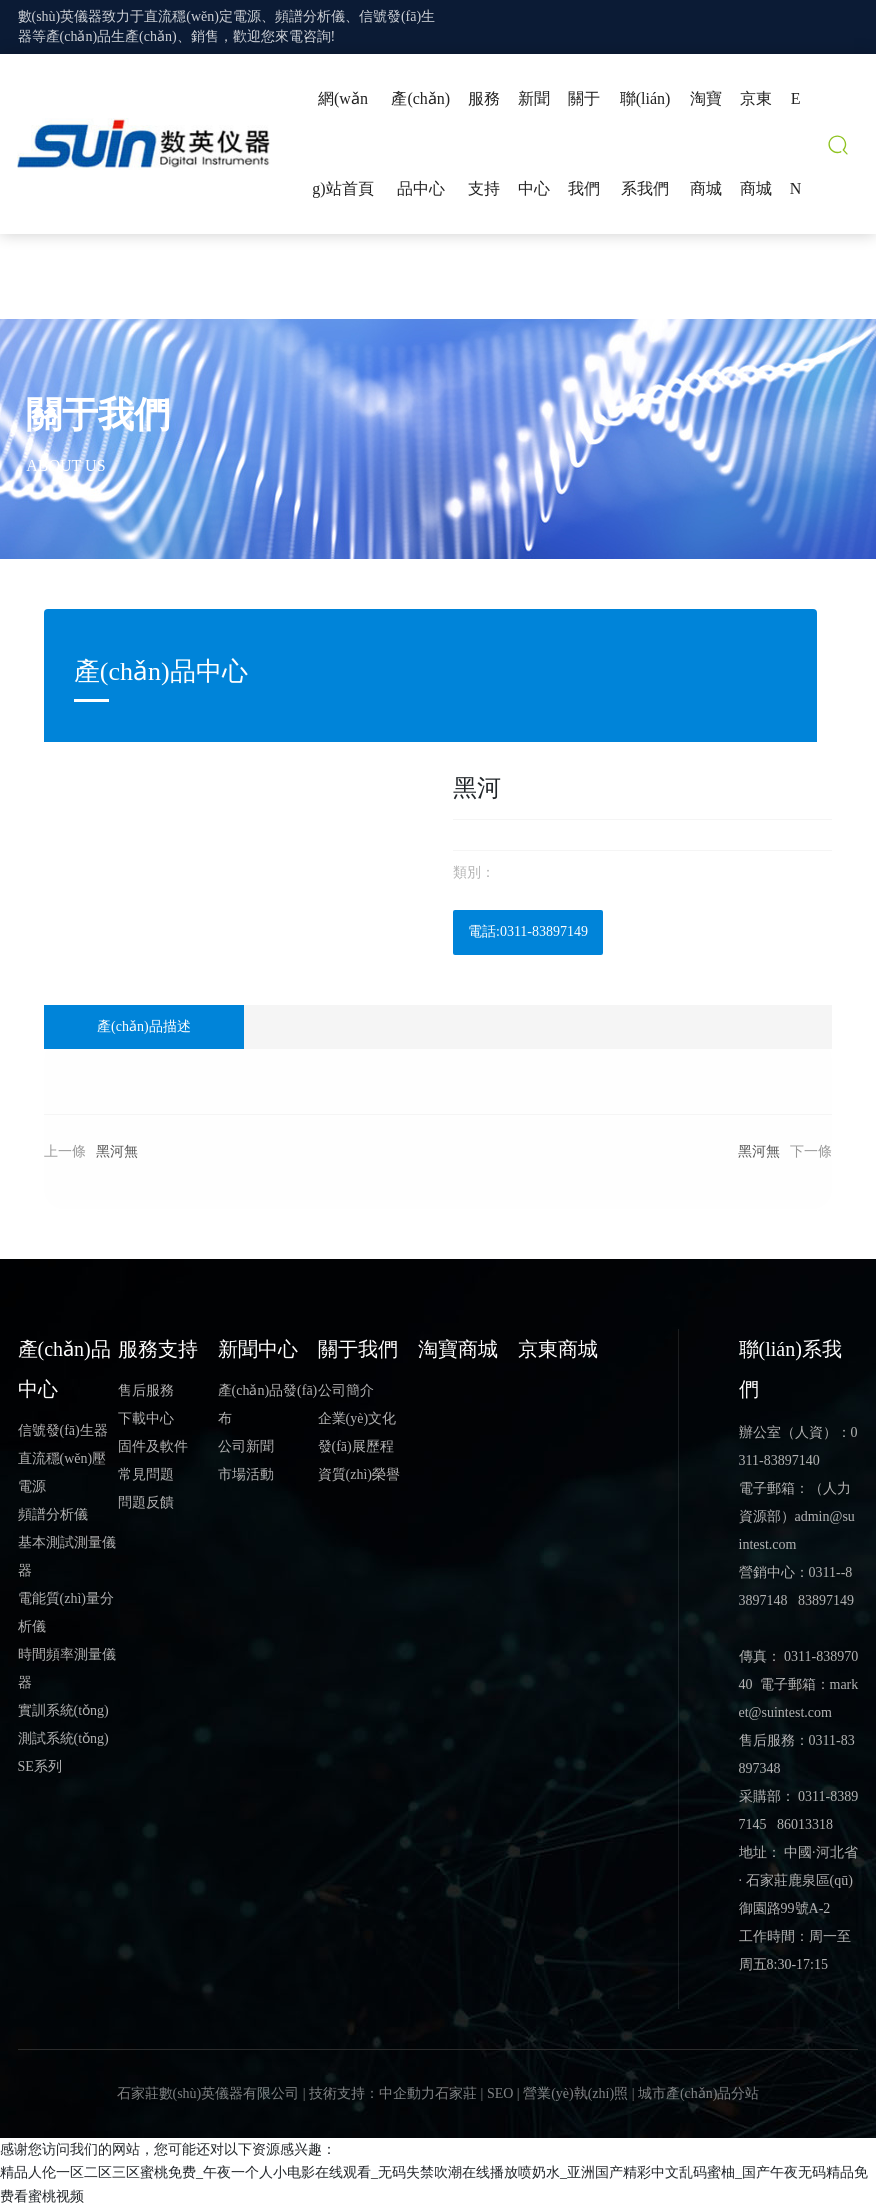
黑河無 (117, 1151)
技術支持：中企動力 (372, 2093)
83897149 (826, 1600)
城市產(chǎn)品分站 (699, 2093)
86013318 (805, 1824)
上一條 (65, 1151)
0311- (825, 1572)
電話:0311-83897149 (528, 931)
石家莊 (456, 2093)
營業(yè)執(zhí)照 (575, 2093)
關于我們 (98, 415)
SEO (500, 2093)
